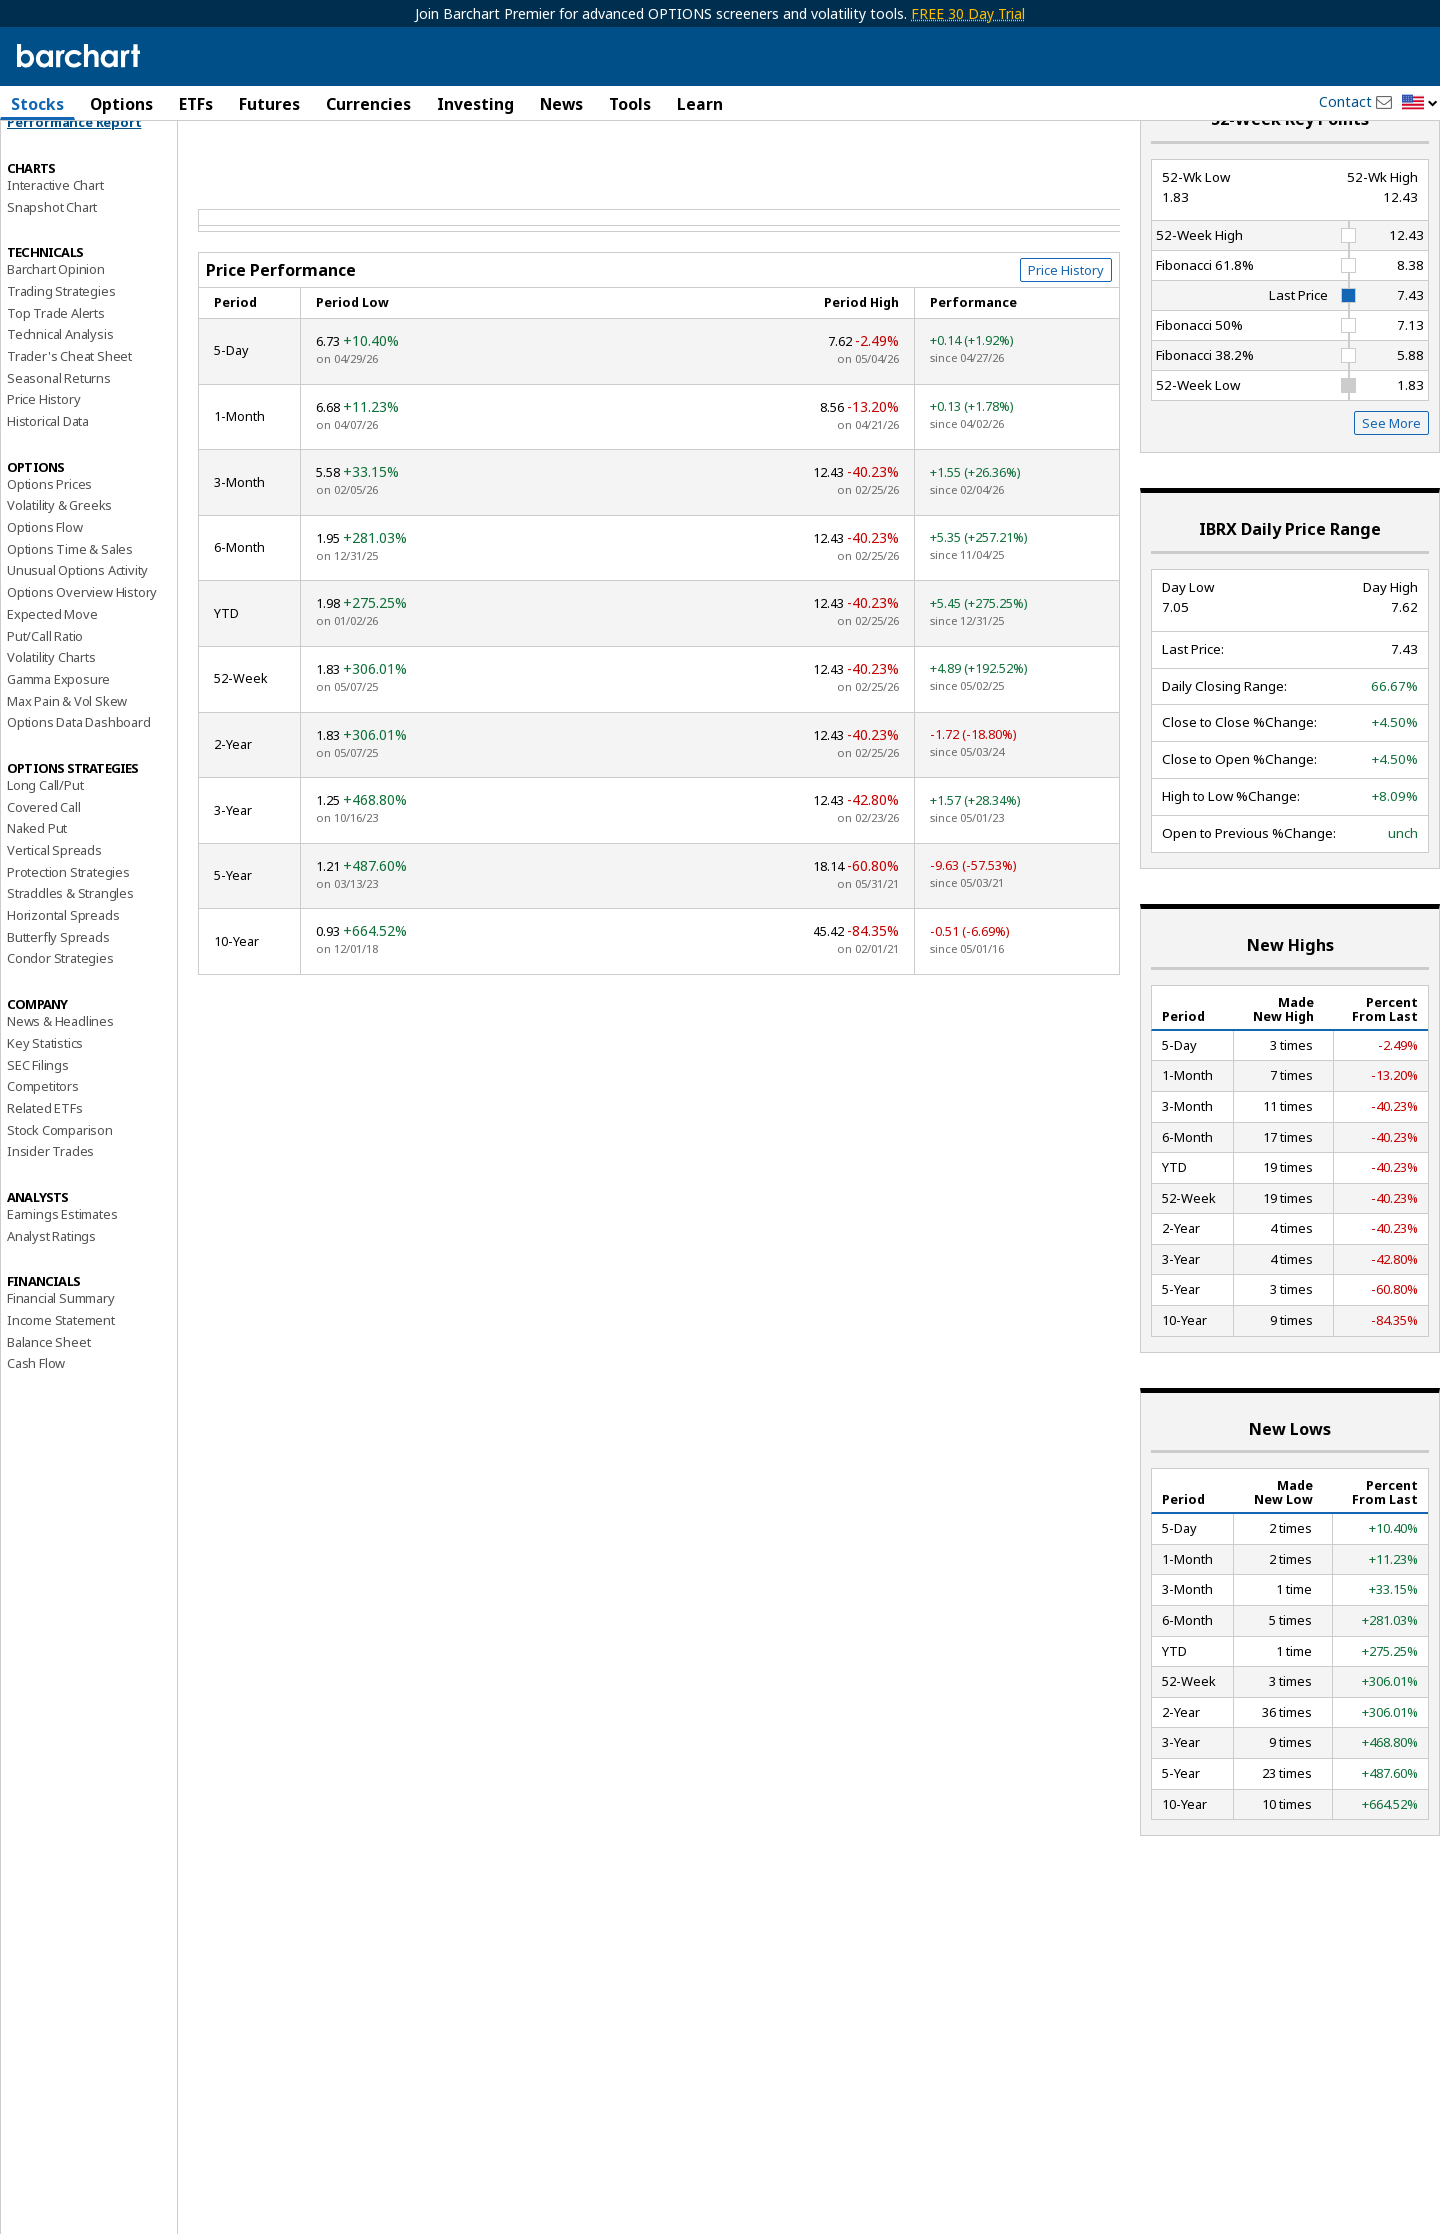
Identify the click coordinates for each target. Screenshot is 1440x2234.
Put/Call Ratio (45, 692)
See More (1391, 480)
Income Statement (61, 1377)
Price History (43, 456)
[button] (1420, 103)
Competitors (43, 1143)
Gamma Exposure (58, 735)
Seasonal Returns (59, 434)
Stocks (37, 104)
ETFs (196, 104)
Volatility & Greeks (59, 562)
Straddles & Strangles (70, 950)
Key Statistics (45, 1099)
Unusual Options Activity (77, 627)
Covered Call (44, 863)
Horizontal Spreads (63, 972)
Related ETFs (45, 1164)
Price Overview (51, 157)
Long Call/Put (45, 842)
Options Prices (49, 540)
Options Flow (45, 584)
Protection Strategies (68, 928)
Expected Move (52, 670)
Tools (630, 104)
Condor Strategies (60, 1015)
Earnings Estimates (62, 1271)
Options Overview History (82, 649)
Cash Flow (36, 1420)
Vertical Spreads (54, 907)
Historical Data (48, 478)
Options (121, 104)
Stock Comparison (60, 1186)
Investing (475, 104)
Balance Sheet (48, 1398)
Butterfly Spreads (58, 993)
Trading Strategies (61, 347)
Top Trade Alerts (56, 369)
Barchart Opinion (56, 326)
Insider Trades (50, 1208)
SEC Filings (38, 1121)
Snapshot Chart (52, 263)
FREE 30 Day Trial (968, 13)
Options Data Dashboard (79, 779)
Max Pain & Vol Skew (67, 757)
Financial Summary (61, 1355)
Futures (269, 104)
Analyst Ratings (51, 1292)
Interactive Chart (55, 241)
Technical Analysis (60, 391)
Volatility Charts (51, 714)
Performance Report (74, 179)
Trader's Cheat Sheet (69, 413)
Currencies (368, 104)
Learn (700, 104)
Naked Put (37, 885)
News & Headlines (60, 1078)
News (561, 104)
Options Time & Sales (70, 605)
